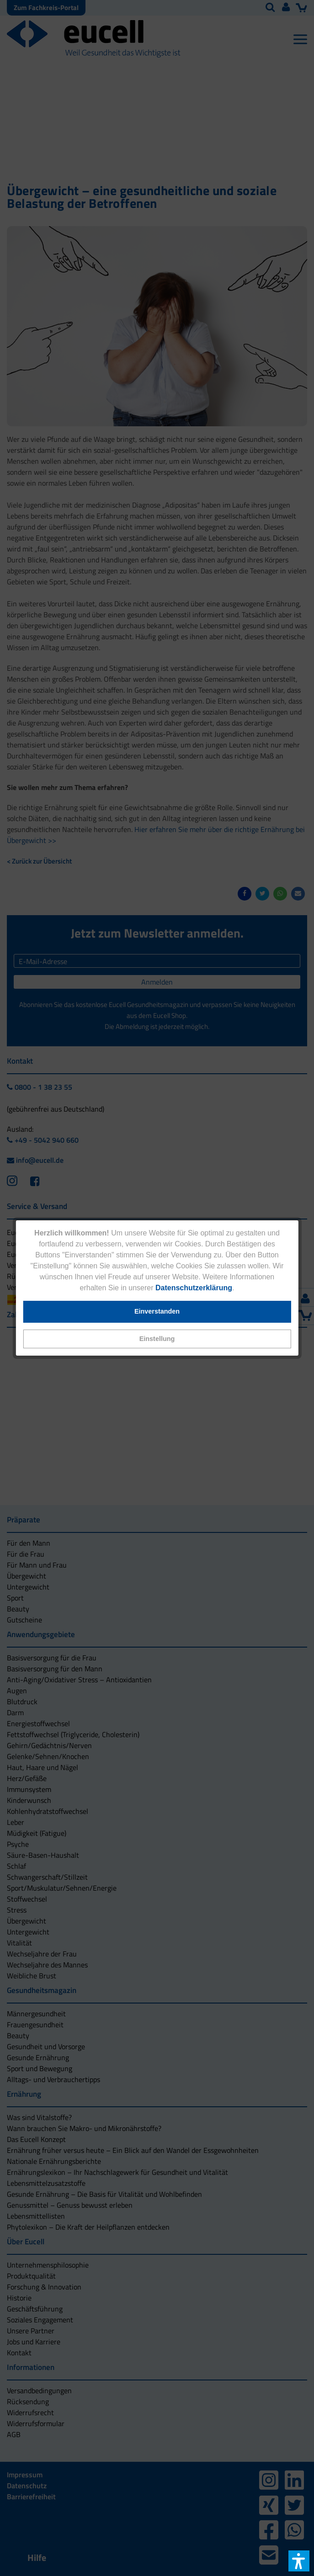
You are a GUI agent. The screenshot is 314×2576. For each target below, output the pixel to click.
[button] (157, 1339)
